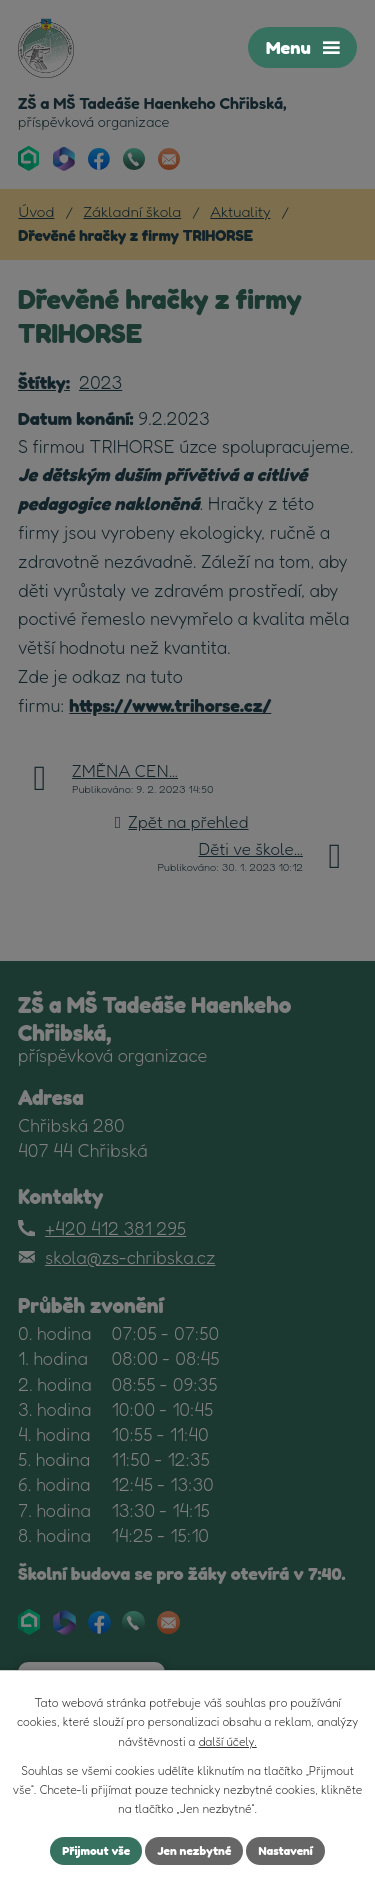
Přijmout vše (96, 1850)
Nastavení (285, 1850)
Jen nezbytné (194, 1850)
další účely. (227, 1741)
